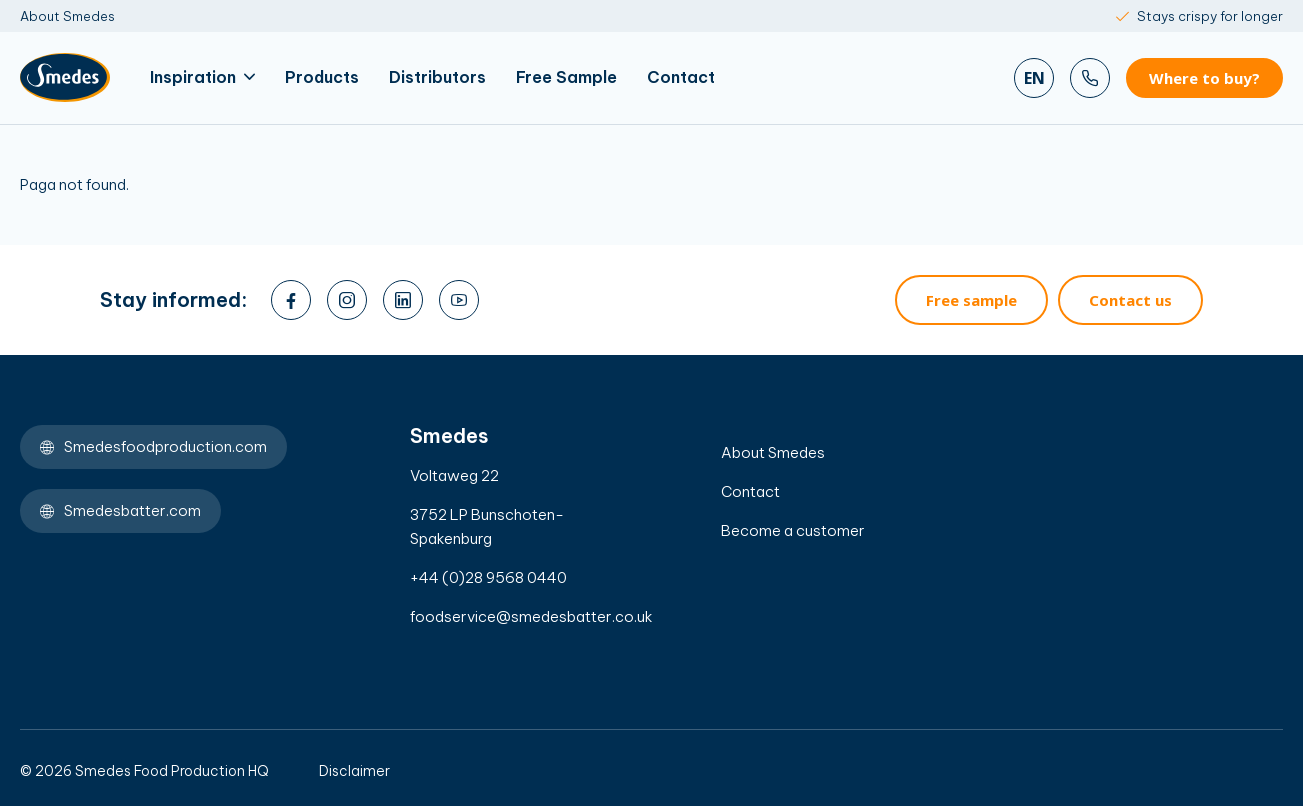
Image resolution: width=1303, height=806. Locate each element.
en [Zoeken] (1034, 78)
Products (322, 77)
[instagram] (347, 300)
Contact (681, 77)
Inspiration (202, 77)
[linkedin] (403, 300)
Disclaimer (354, 771)
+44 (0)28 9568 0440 (488, 577)
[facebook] (291, 300)
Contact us (1130, 300)
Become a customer (793, 530)
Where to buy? (1204, 78)
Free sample (971, 300)
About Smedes (67, 16)
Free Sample (566, 77)
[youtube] (459, 300)
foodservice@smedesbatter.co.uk (521, 616)
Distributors (437, 77)
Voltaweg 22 (454, 475)
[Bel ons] (1090, 78)
